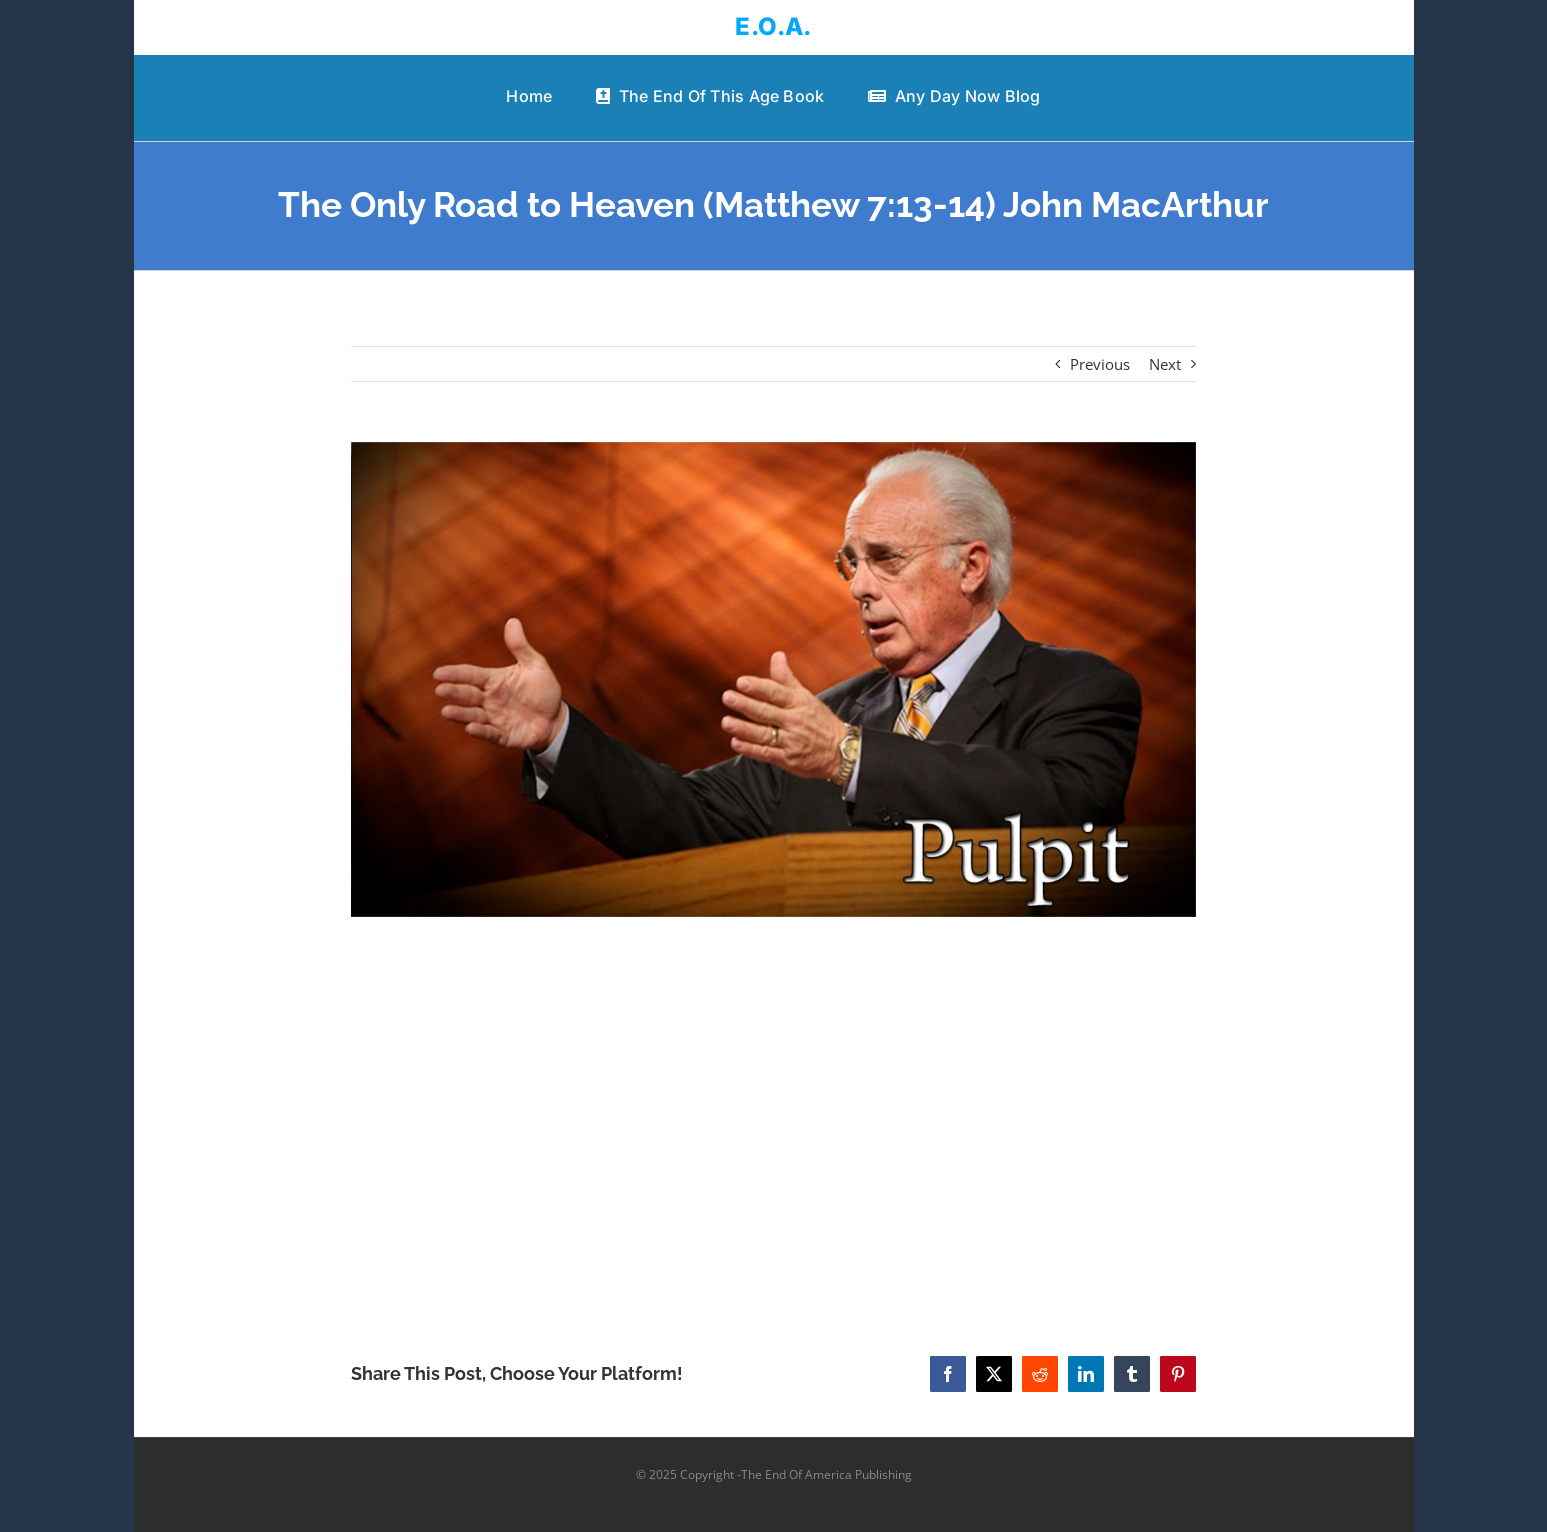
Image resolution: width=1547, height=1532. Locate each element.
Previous (1100, 364)
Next (1165, 364)
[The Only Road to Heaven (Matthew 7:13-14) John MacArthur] (773, 679)
